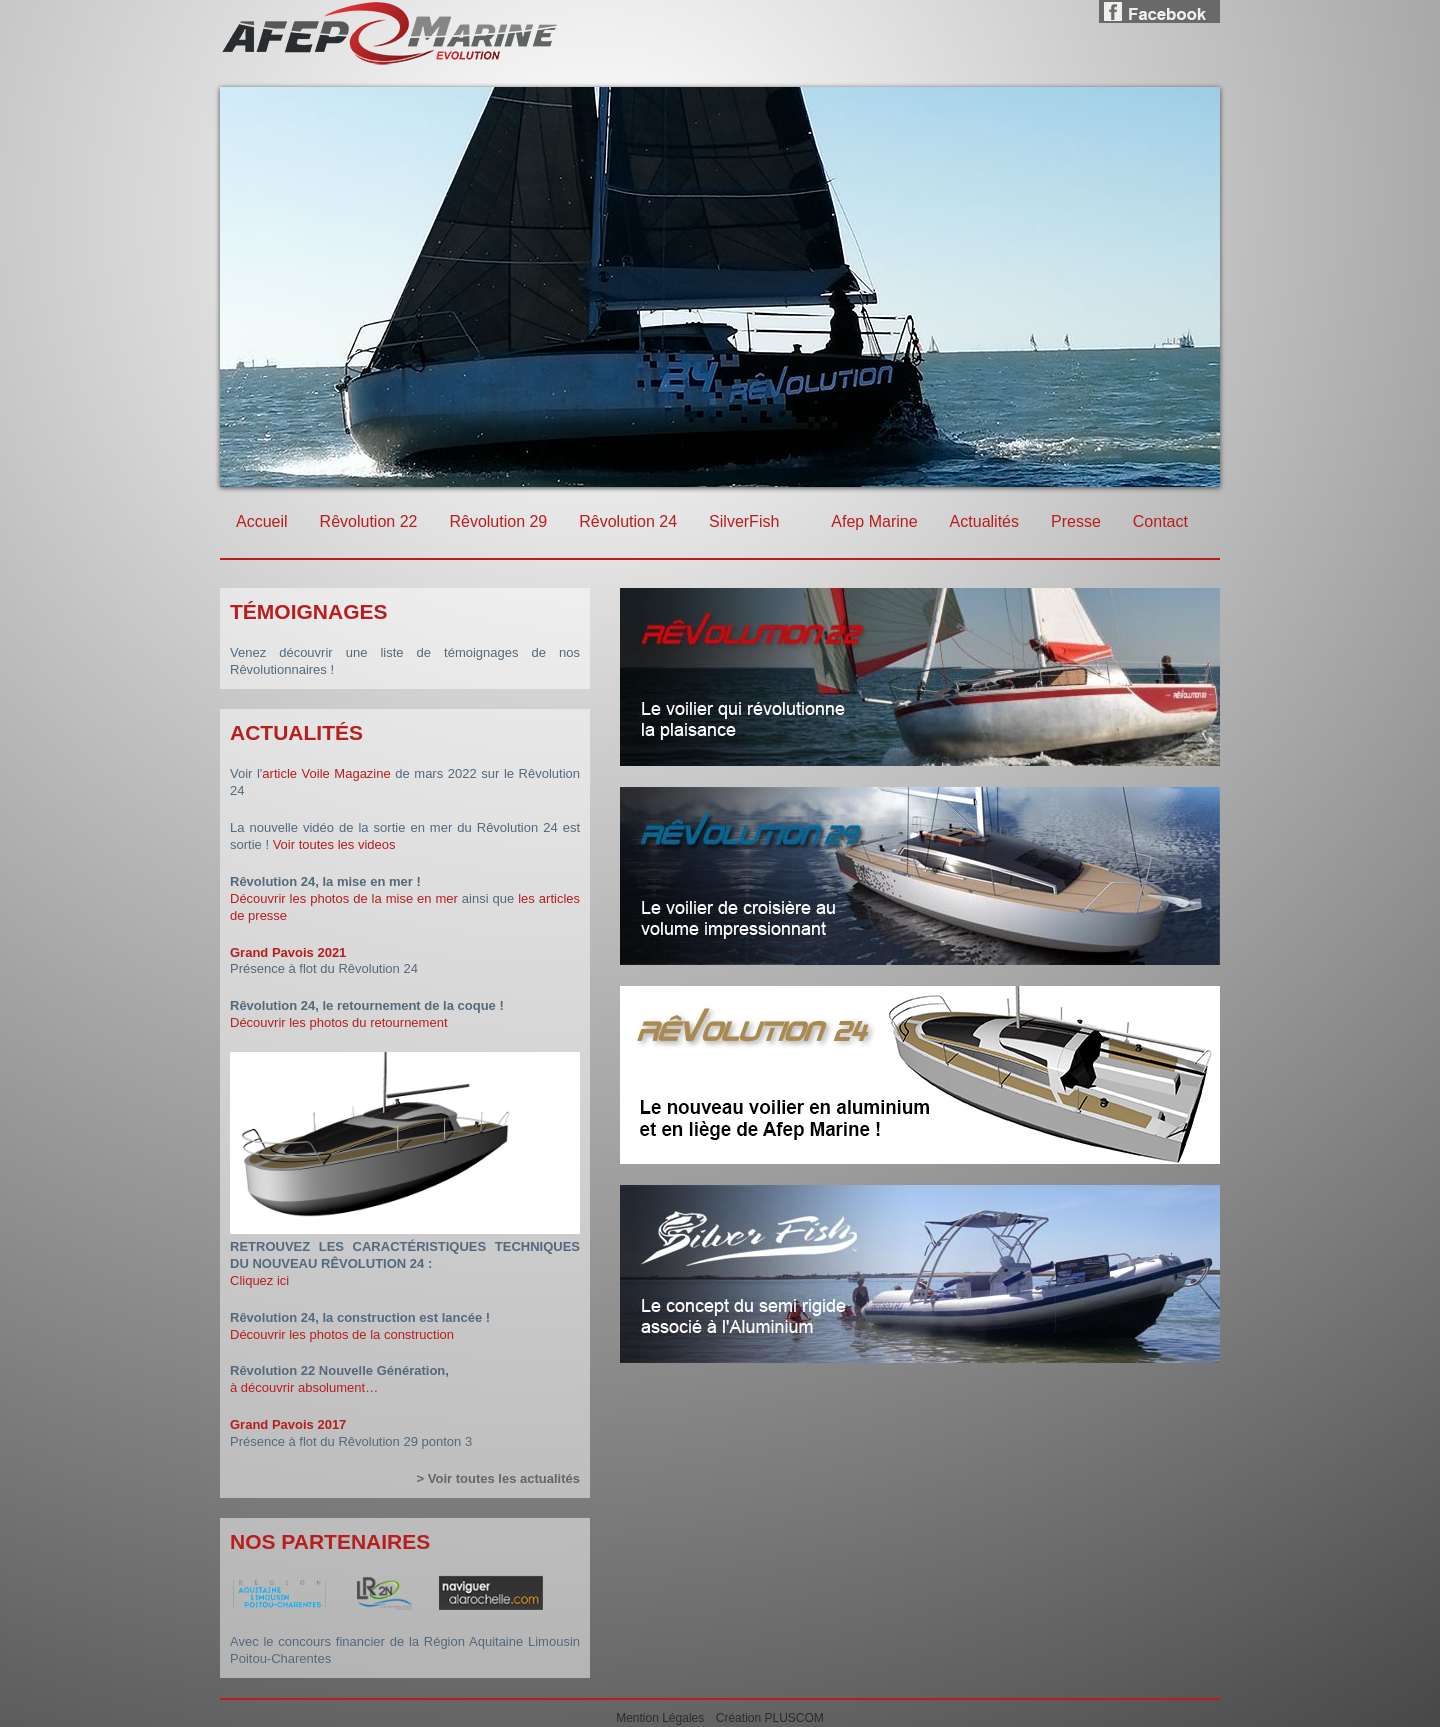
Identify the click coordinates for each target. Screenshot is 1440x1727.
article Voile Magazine (326, 773)
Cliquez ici (259, 1280)
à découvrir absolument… (304, 1387)
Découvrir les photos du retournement (339, 1022)
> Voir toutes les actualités (498, 1478)
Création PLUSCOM (770, 1718)
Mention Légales (660, 1718)
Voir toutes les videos (334, 844)
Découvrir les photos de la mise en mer (344, 898)
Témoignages (309, 611)
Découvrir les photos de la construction (342, 1334)
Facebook (1159, 8)
